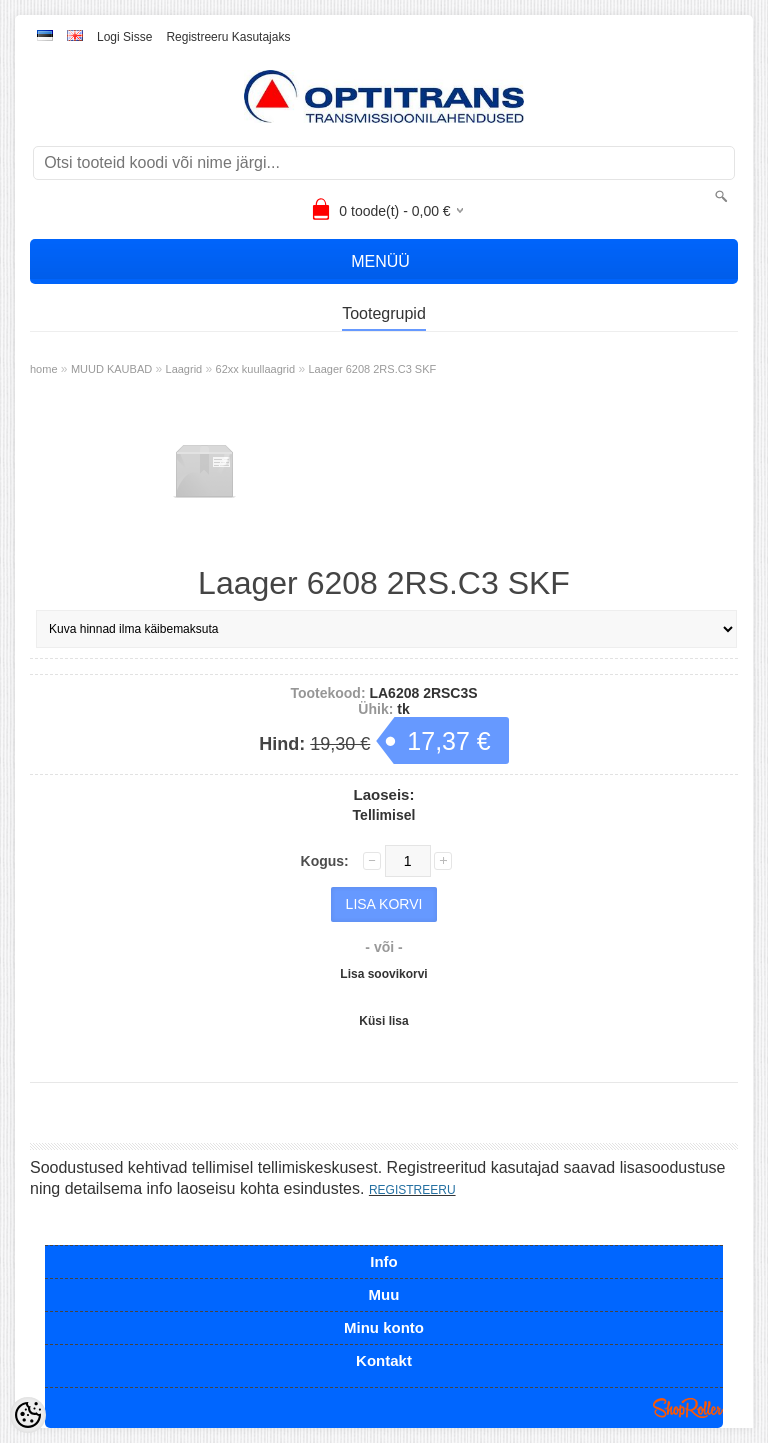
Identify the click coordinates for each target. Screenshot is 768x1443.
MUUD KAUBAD (111, 369)
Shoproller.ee (688, 1408)
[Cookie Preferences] (28, 1415)
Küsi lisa (383, 1021)
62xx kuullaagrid (256, 369)
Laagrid (184, 369)
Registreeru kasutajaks (228, 37)
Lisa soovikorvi (383, 974)
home (44, 369)
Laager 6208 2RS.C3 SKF (372, 369)
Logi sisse (124, 37)
